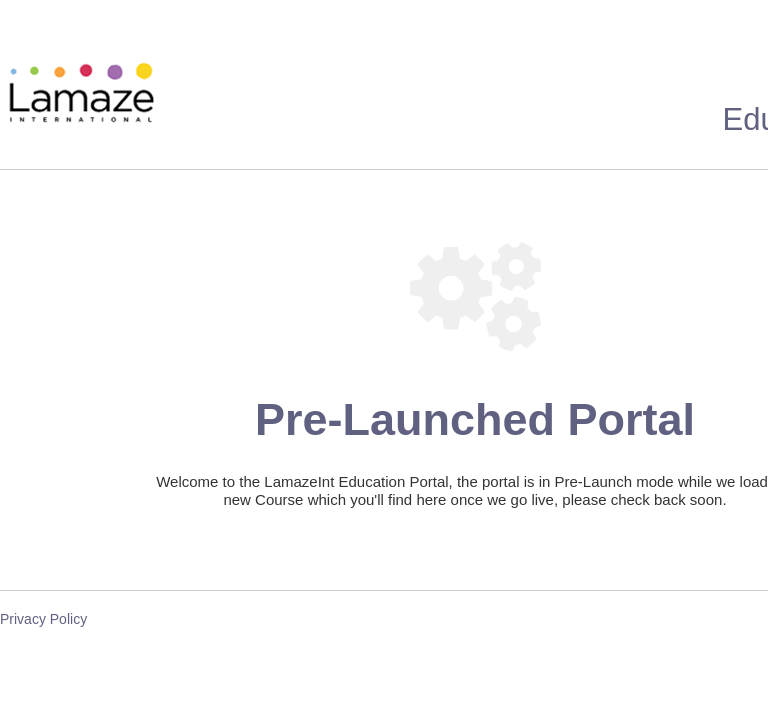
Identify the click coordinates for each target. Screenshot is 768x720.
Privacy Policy (43, 619)
